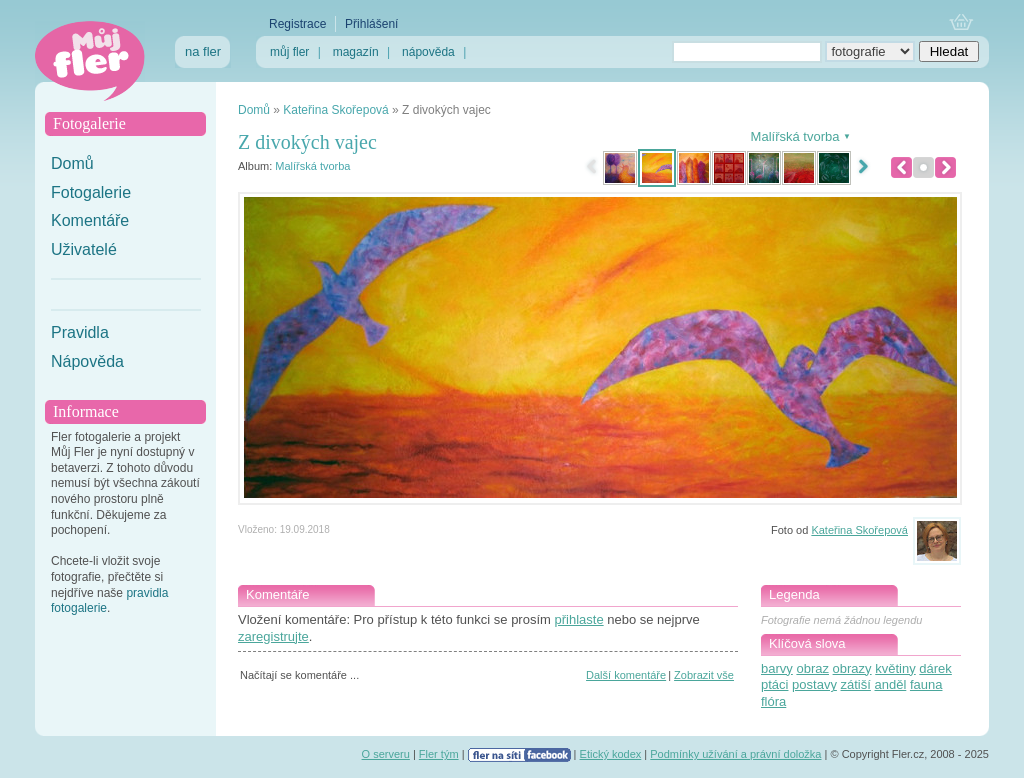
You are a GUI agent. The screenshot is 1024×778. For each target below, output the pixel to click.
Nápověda (87, 361)
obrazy (852, 668)
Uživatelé (84, 249)
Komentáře (90, 220)
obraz (812, 668)
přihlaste (578, 619)
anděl (891, 684)
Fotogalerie (91, 192)
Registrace (297, 24)
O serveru (386, 754)
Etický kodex (611, 754)
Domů (72, 163)
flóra (773, 701)
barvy (777, 668)
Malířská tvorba (312, 166)
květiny (895, 668)
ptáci (774, 684)
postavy (814, 684)
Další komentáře (626, 675)
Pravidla (80, 332)
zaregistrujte (273, 636)
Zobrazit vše (704, 675)
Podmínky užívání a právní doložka (735, 754)
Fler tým (439, 754)
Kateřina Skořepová (335, 110)
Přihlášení (371, 24)
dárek (935, 668)
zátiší (856, 684)
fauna (926, 684)
